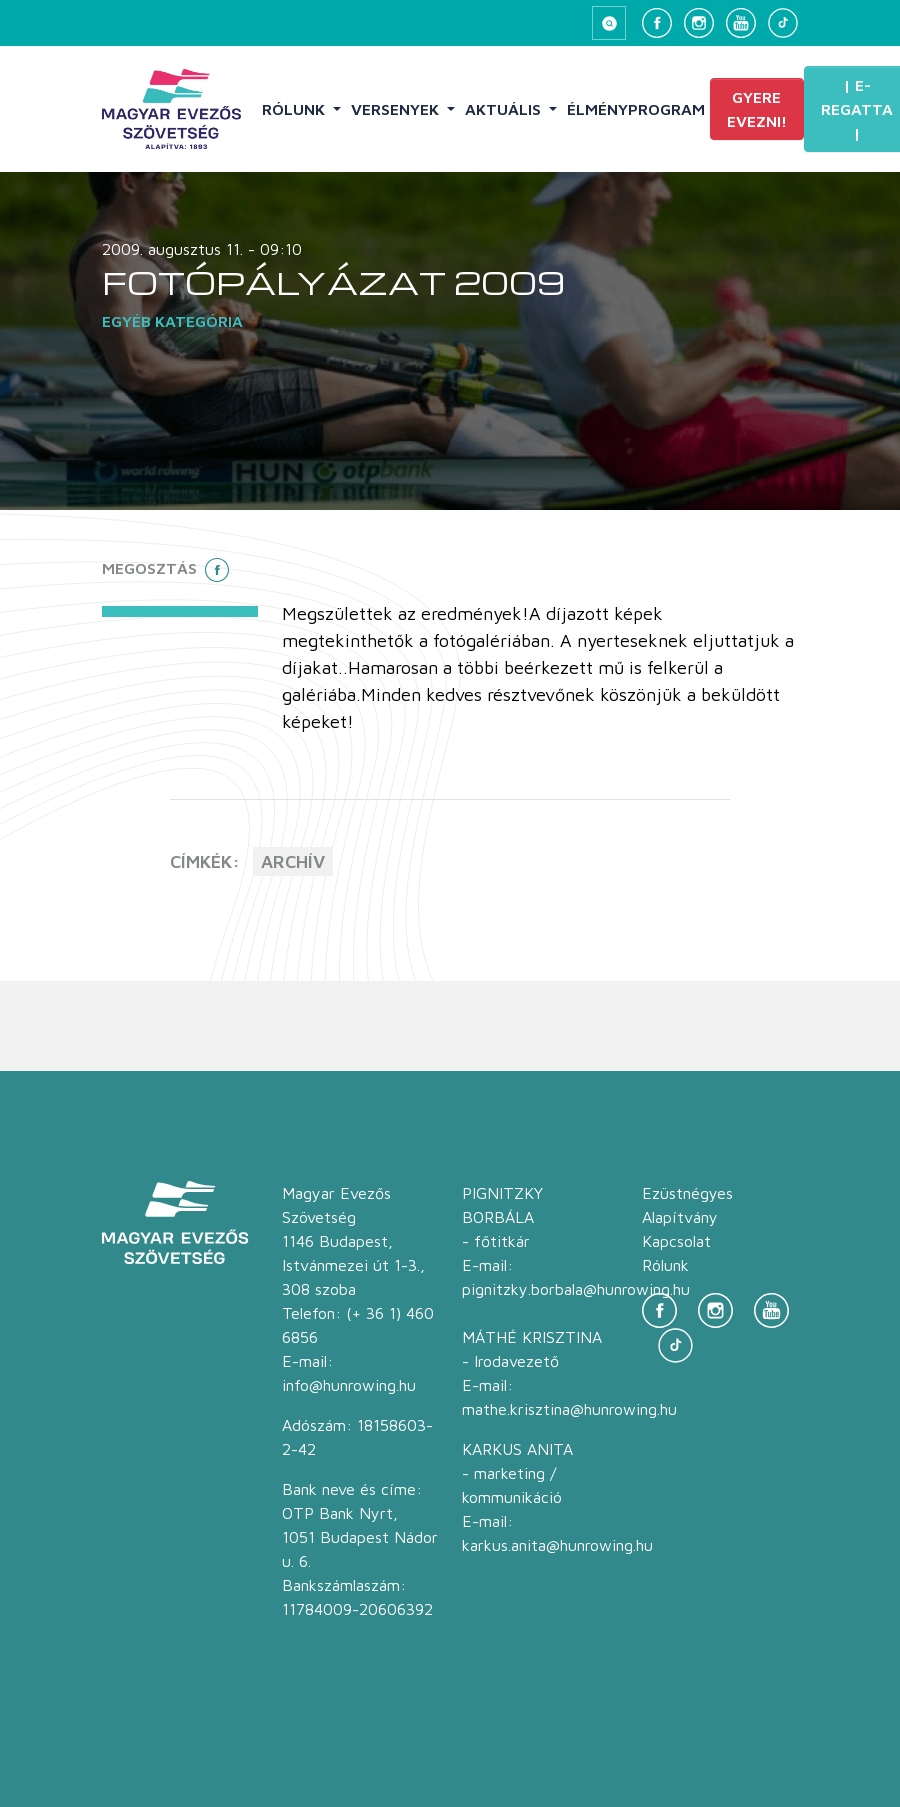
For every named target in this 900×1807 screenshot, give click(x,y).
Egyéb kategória (172, 321)
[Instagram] (699, 23)
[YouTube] (741, 23)
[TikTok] (783, 23)
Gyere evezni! (757, 109)
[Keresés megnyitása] (609, 23)
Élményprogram (636, 109)
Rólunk (295, 109)
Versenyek (397, 109)
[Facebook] (657, 23)
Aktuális (505, 109)
